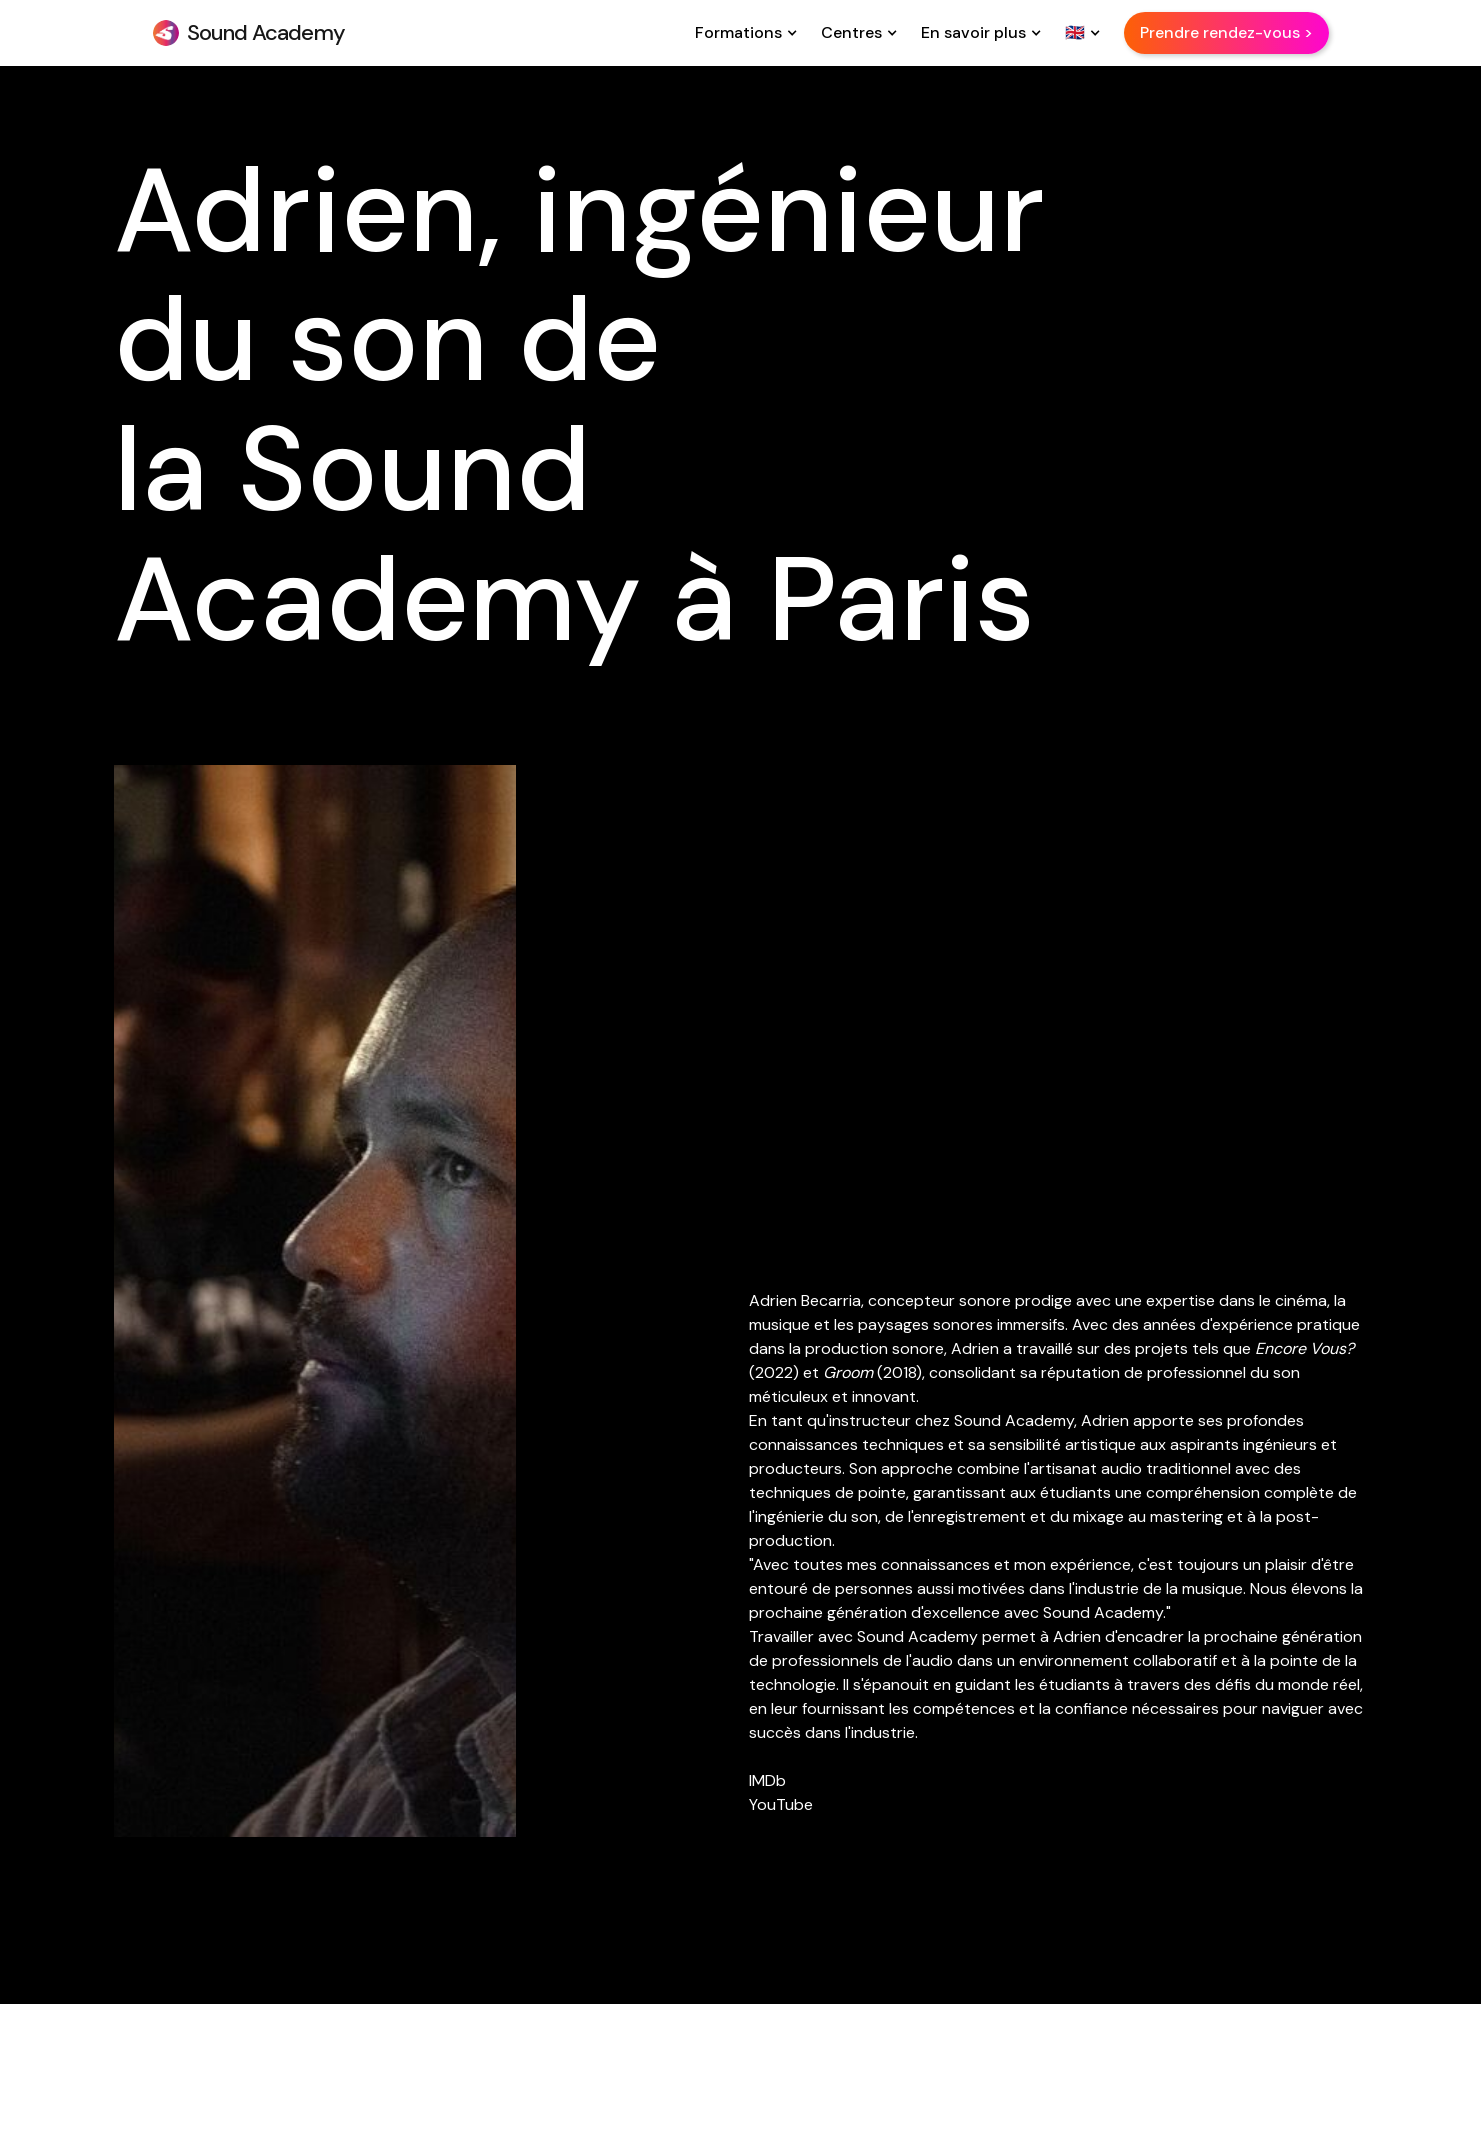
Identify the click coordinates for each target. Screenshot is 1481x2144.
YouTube (781, 1804)
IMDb (767, 1780)
